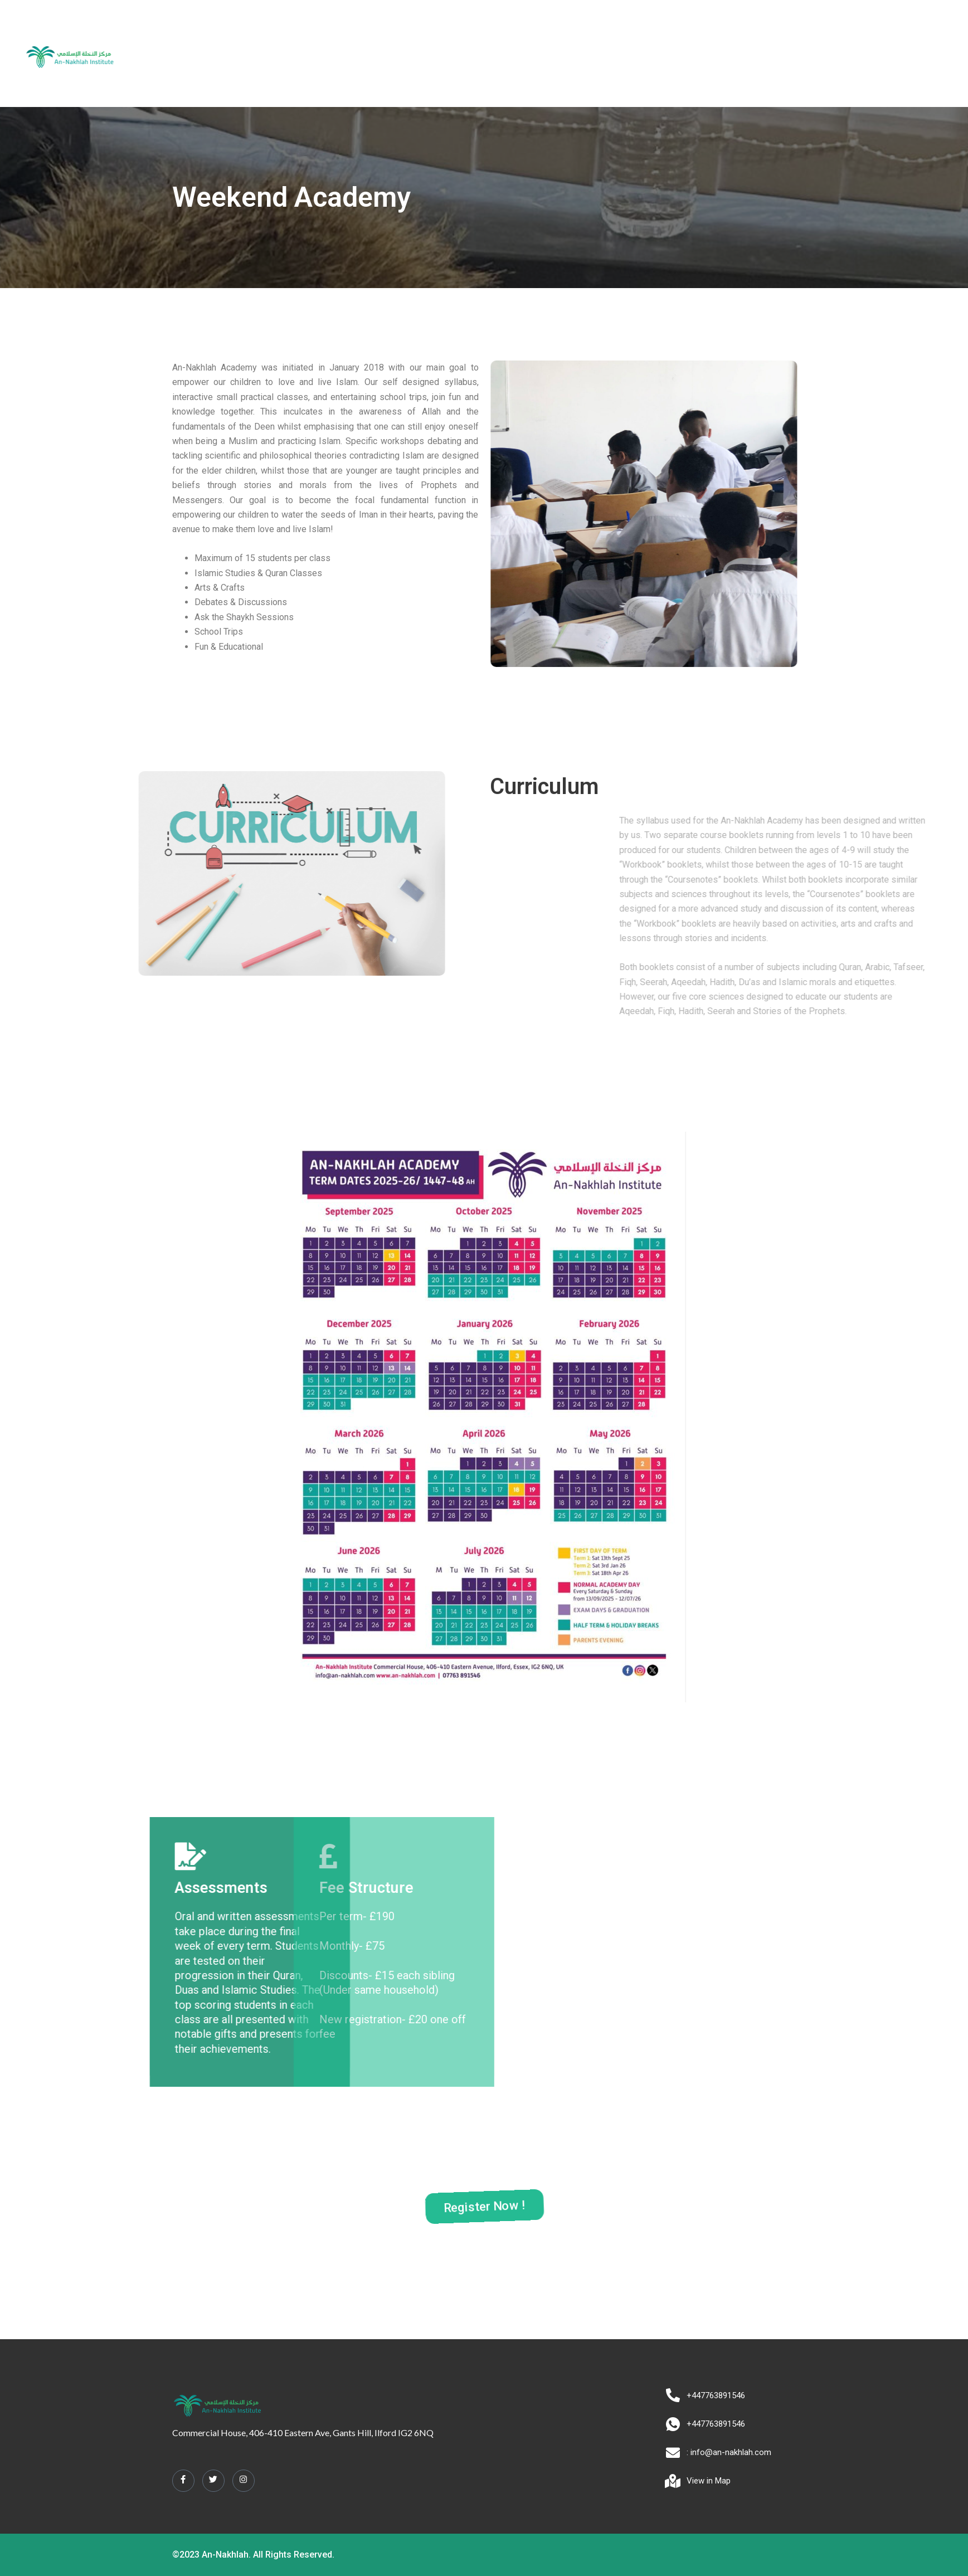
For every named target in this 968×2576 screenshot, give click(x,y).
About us (360, 54)
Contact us (649, 54)
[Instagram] (243, 2479)
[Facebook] (183, 2479)
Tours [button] (593, 54)
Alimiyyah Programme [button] (510, 54)
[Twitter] (213, 2479)
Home (315, 54)
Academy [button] (419, 54)
